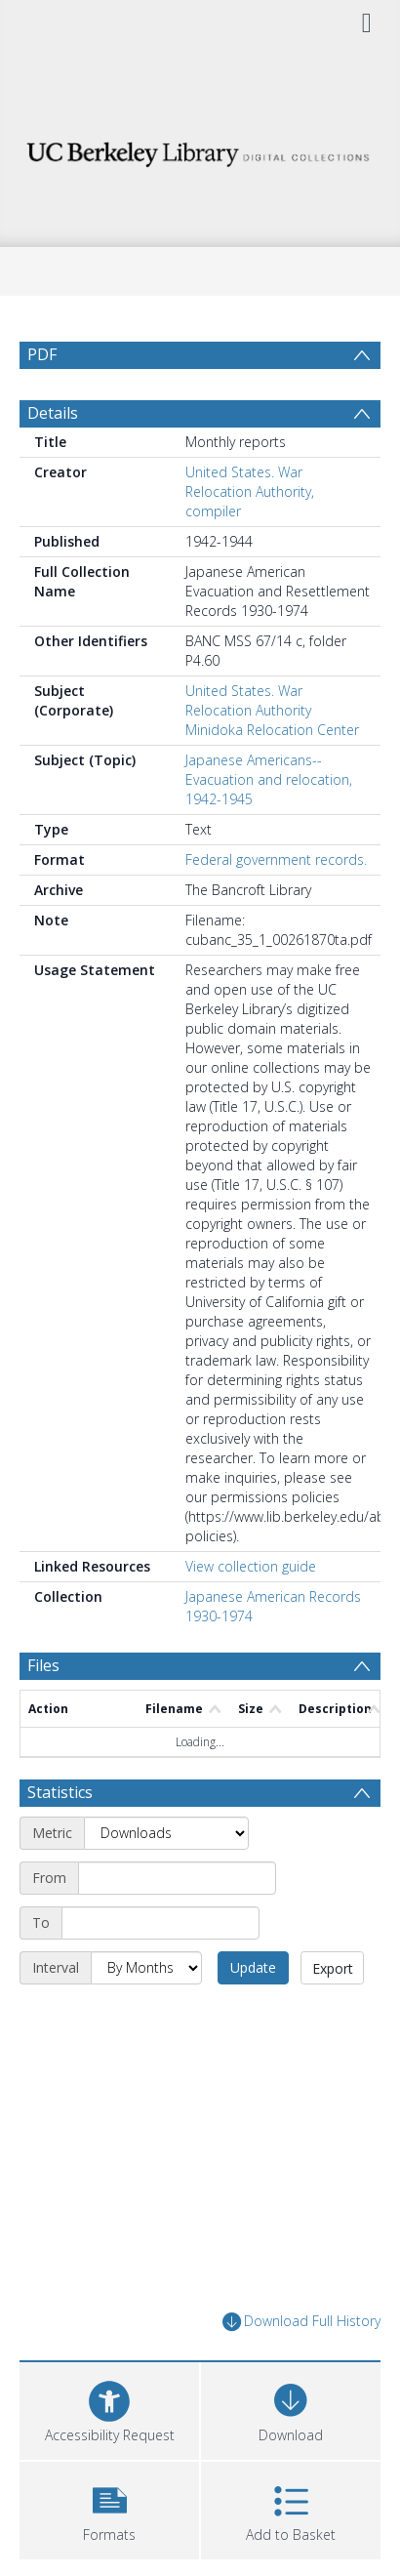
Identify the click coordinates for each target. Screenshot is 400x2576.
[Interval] (146, 1967)
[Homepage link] (200, 149)
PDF (42, 354)
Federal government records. (276, 859)
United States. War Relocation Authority (248, 700)
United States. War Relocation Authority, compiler (249, 491)
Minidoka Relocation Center (272, 729)
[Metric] (166, 1833)
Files (43, 1665)
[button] (109, 2508)
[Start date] (177, 1878)
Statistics (60, 1792)
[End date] (160, 1923)
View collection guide (250, 1566)
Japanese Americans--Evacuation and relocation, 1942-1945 (268, 779)
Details (52, 413)
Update (253, 1967)
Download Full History (301, 2321)
